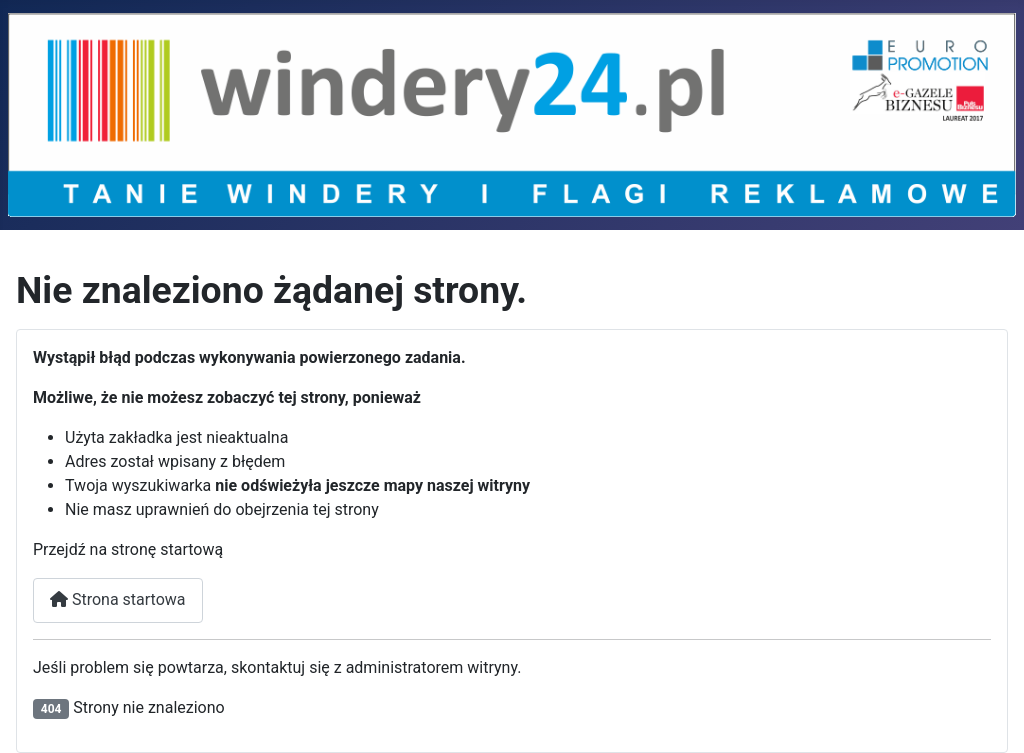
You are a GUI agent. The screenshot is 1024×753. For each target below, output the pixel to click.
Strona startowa (118, 599)
